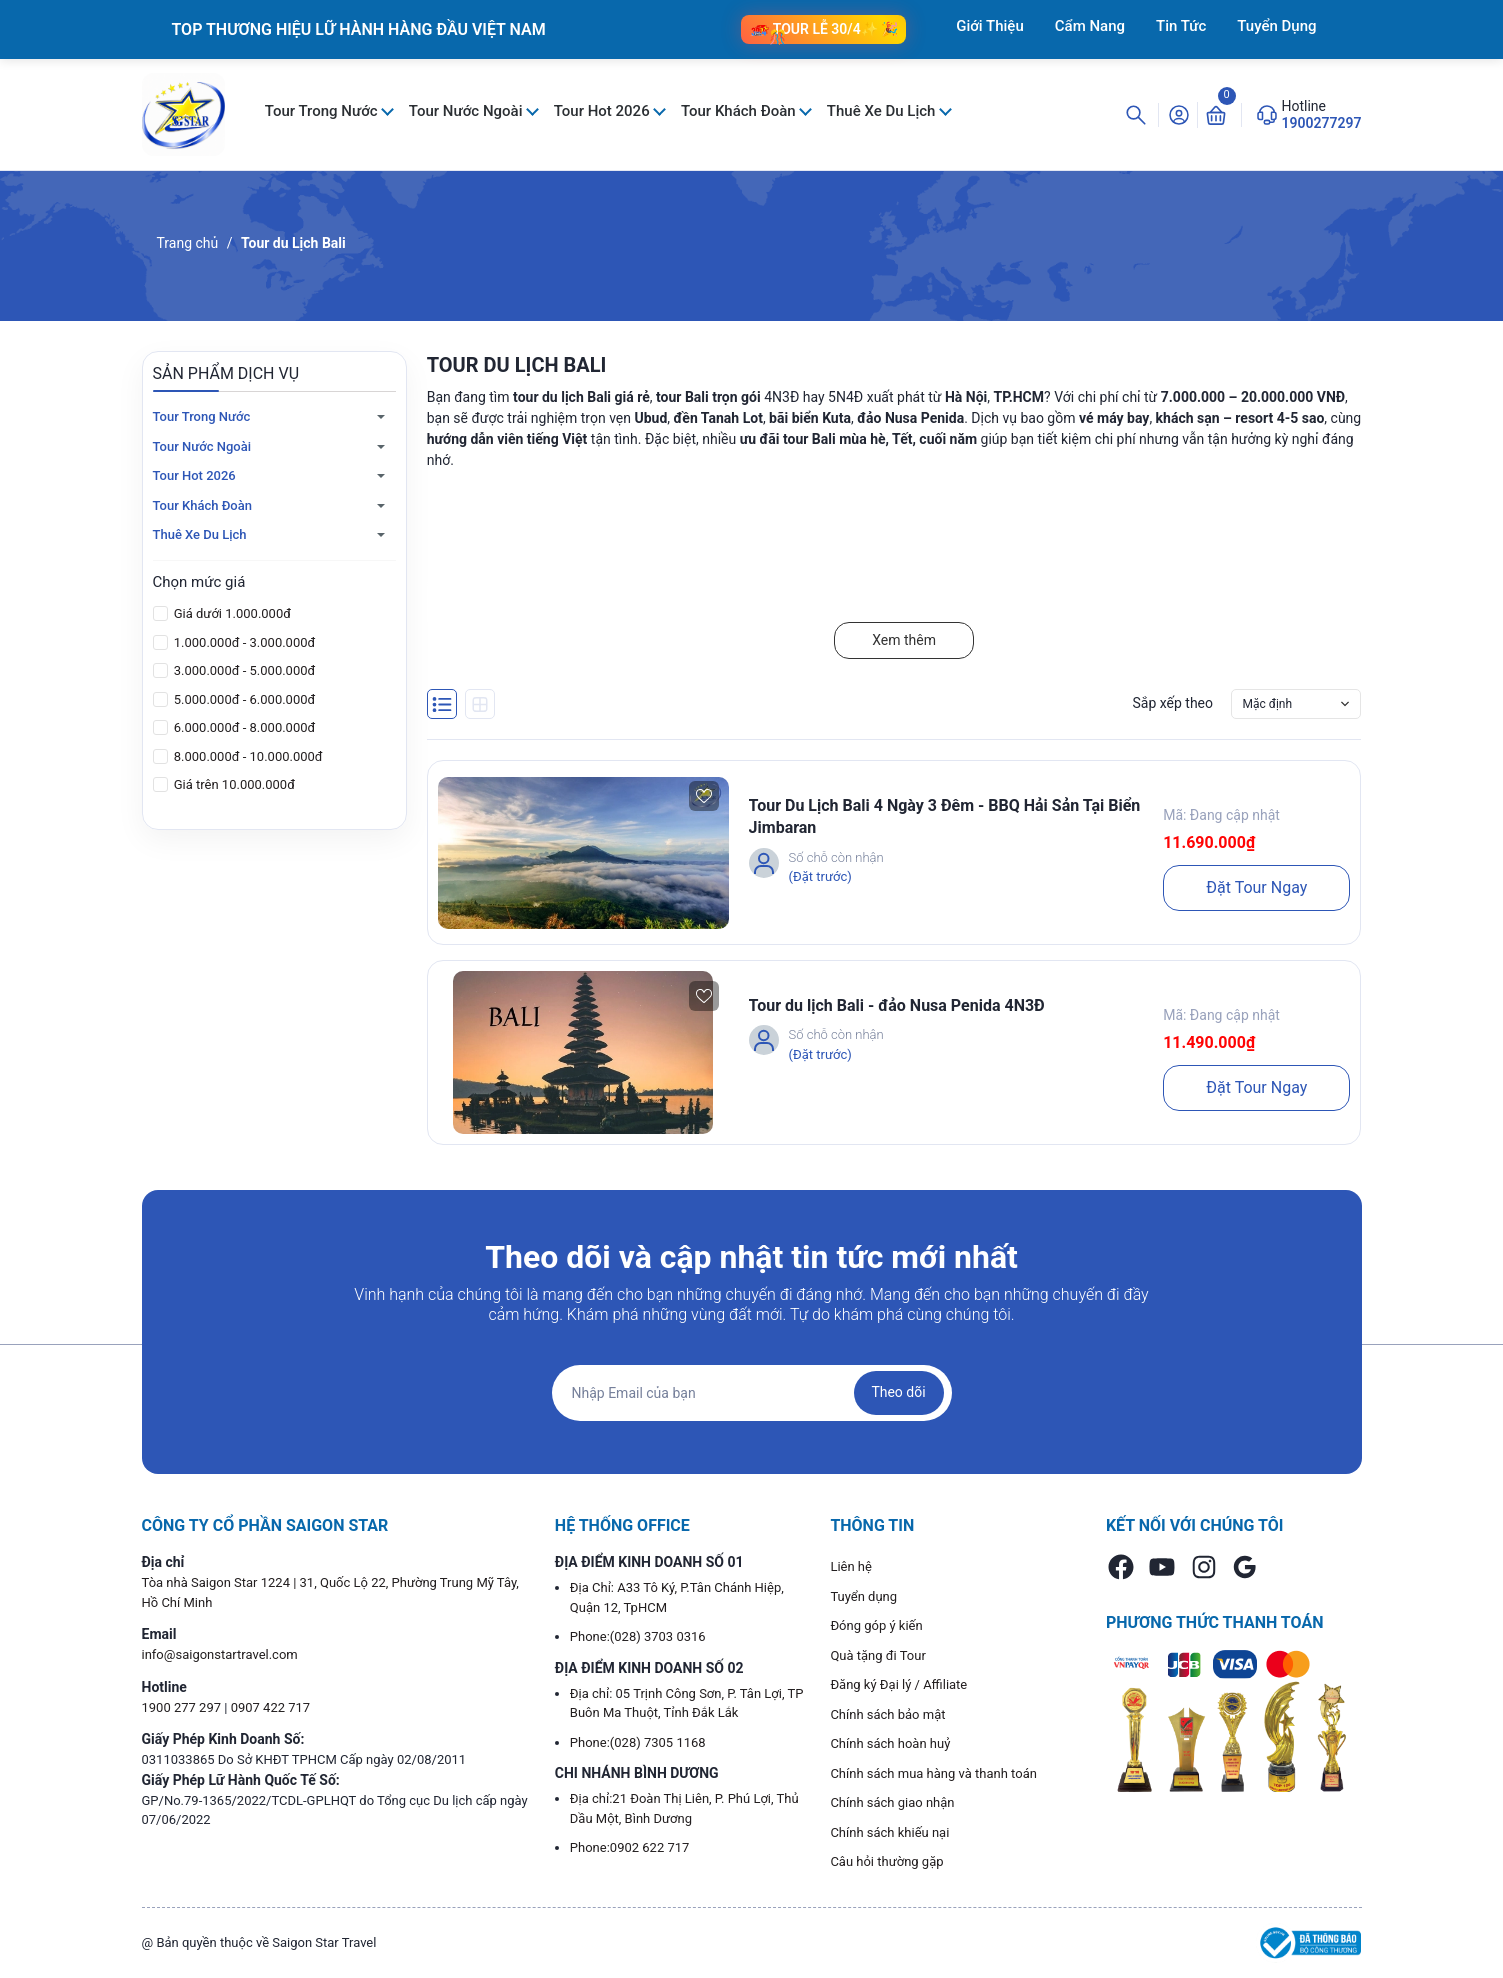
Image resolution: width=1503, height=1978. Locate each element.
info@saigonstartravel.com (220, 1654)
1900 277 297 (183, 1707)
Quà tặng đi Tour (877, 1655)
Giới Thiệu (990, 26)
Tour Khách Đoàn (740, 111)
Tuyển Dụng (1276, 26)
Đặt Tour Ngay (1256, 887)
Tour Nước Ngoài (467, 111)
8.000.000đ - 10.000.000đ (247, 756)
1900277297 (1322, 123)
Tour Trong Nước (323, 111)
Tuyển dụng (863, 1596)
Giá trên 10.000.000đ (233, 784)
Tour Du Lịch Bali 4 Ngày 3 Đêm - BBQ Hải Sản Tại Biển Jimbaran (945, 816)
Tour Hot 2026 (604, 111)
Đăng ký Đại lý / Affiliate (898, 1684)
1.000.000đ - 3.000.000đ (243, 642)
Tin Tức (1181, 26)
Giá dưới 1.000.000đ (231, 613)
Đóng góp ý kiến (876, 1625)
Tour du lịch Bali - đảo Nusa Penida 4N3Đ (897, 1005)
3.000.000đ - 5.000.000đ (243, 670)
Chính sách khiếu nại (889, 1832)
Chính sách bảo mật (887, 1714)
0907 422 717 (271, 1707)
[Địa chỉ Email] (752, 1393)
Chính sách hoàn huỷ (890, 1743)
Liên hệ (851, 1566)
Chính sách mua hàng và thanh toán (933, 1773)
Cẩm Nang (1090, 26)
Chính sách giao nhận (892, 1802)
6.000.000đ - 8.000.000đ (243, 727)
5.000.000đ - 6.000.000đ (243, 699)
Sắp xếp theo (1172, 703)
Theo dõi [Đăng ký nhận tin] (898, 1392)
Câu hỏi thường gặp (886, 1861)
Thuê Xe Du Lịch (883, 111)
